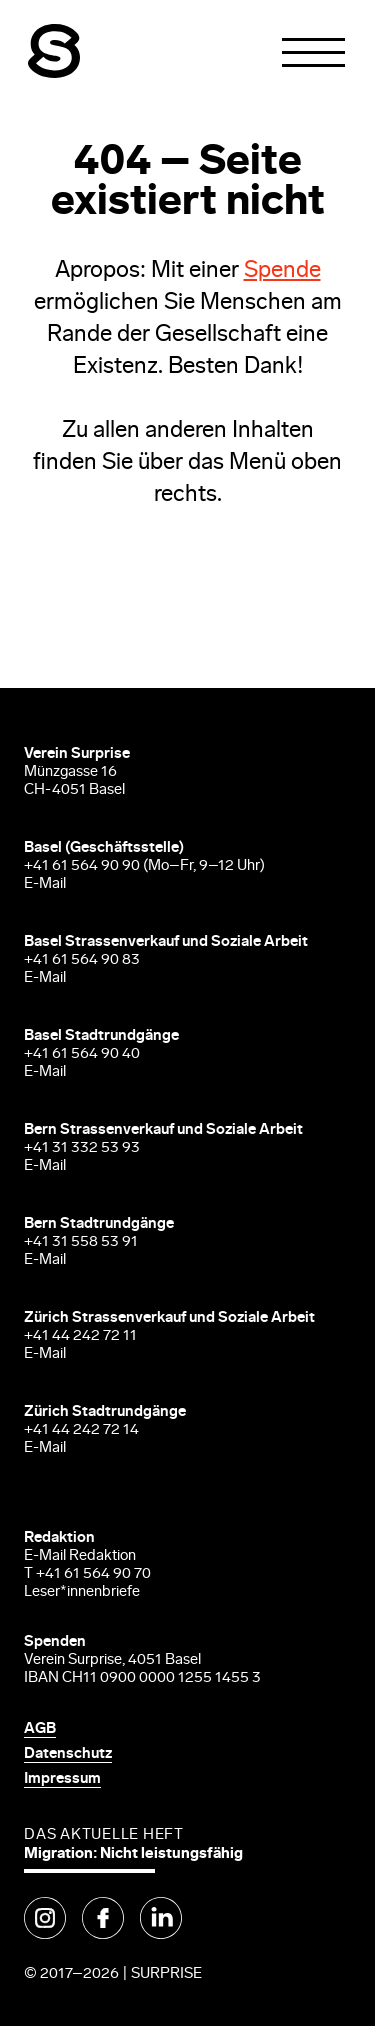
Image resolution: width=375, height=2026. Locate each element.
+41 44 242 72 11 (80, 1336)
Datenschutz (68, 1754)
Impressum (62, 1779)
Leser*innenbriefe (82, 1592)
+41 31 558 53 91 (81, 1242)
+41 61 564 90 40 (82, 1054)
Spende (282, 271)
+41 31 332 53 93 (83, 1148)
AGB (40, 1729)
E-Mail (45, 884)
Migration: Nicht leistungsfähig (133, 1854)
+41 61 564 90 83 (82, 960)
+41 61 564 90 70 (93, 1574)
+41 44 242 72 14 (81, 1430)
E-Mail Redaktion (80, 1556)
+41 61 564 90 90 (82, 866)
